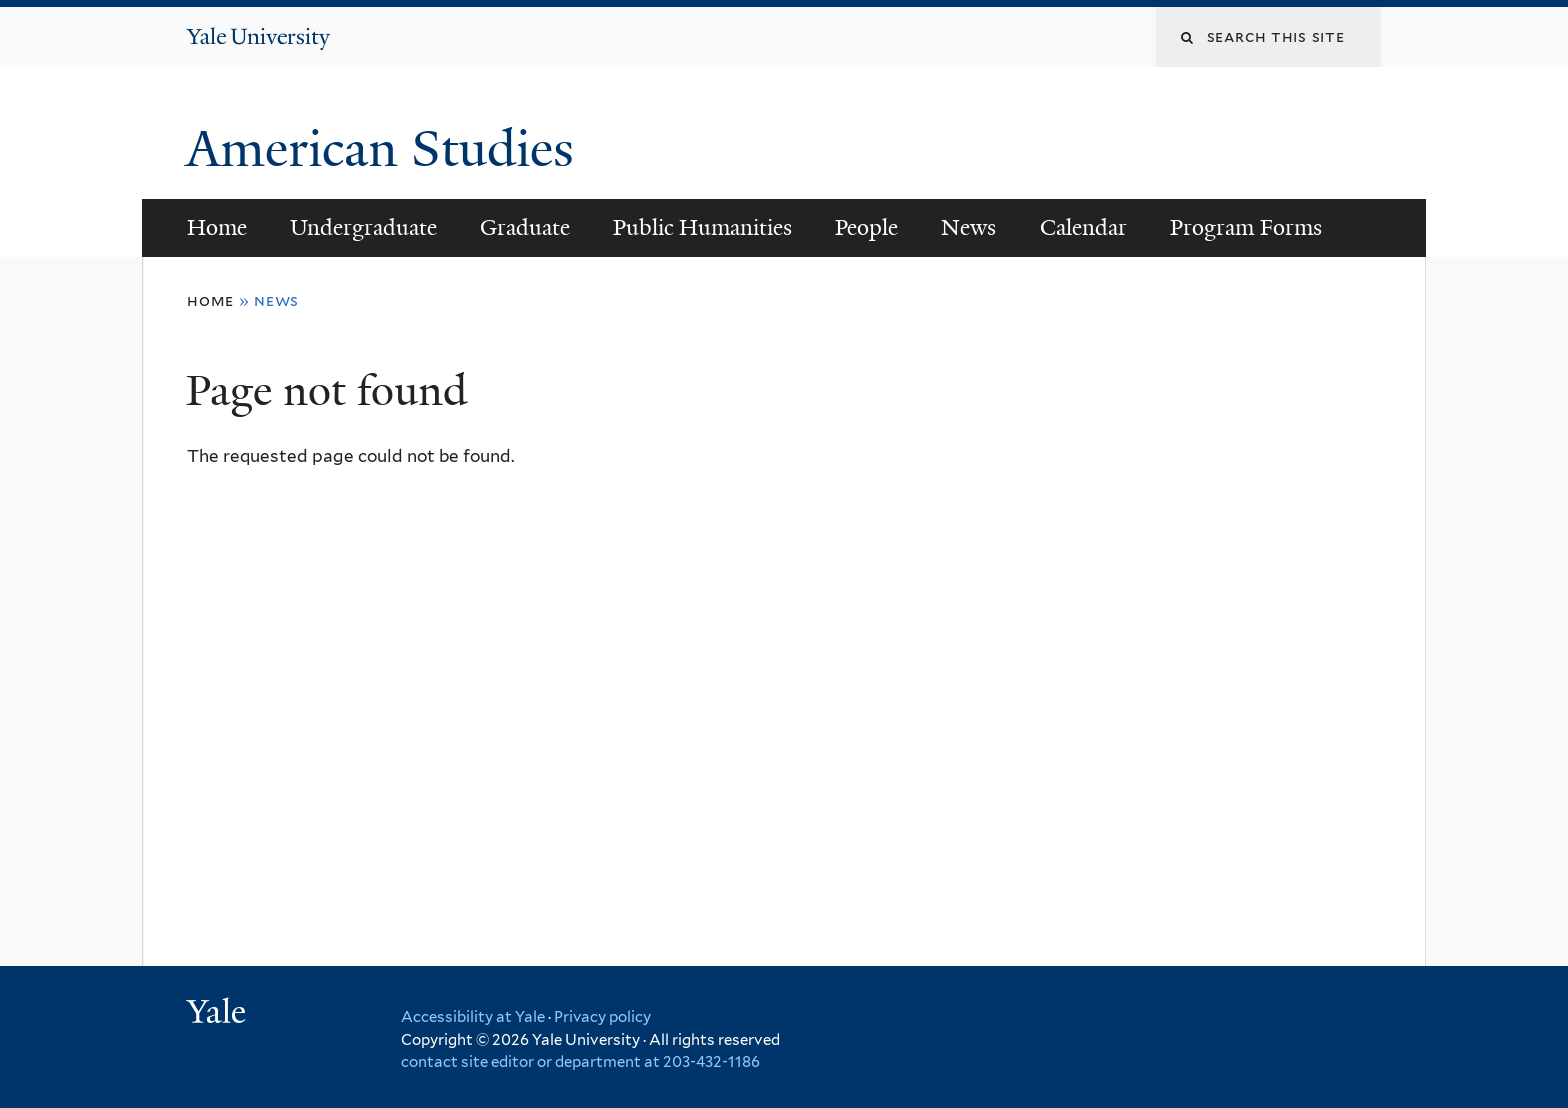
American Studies (386, 149)
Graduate (525, 227)
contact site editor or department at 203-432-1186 (580, 1062)
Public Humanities (702, 227)
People (866, 227)
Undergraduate (363, 227)
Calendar (1083, 227)
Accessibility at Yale (473, 1017)
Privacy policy (602, 1017)
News (968, 227)
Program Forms (1246, 227)
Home (217, 227)
